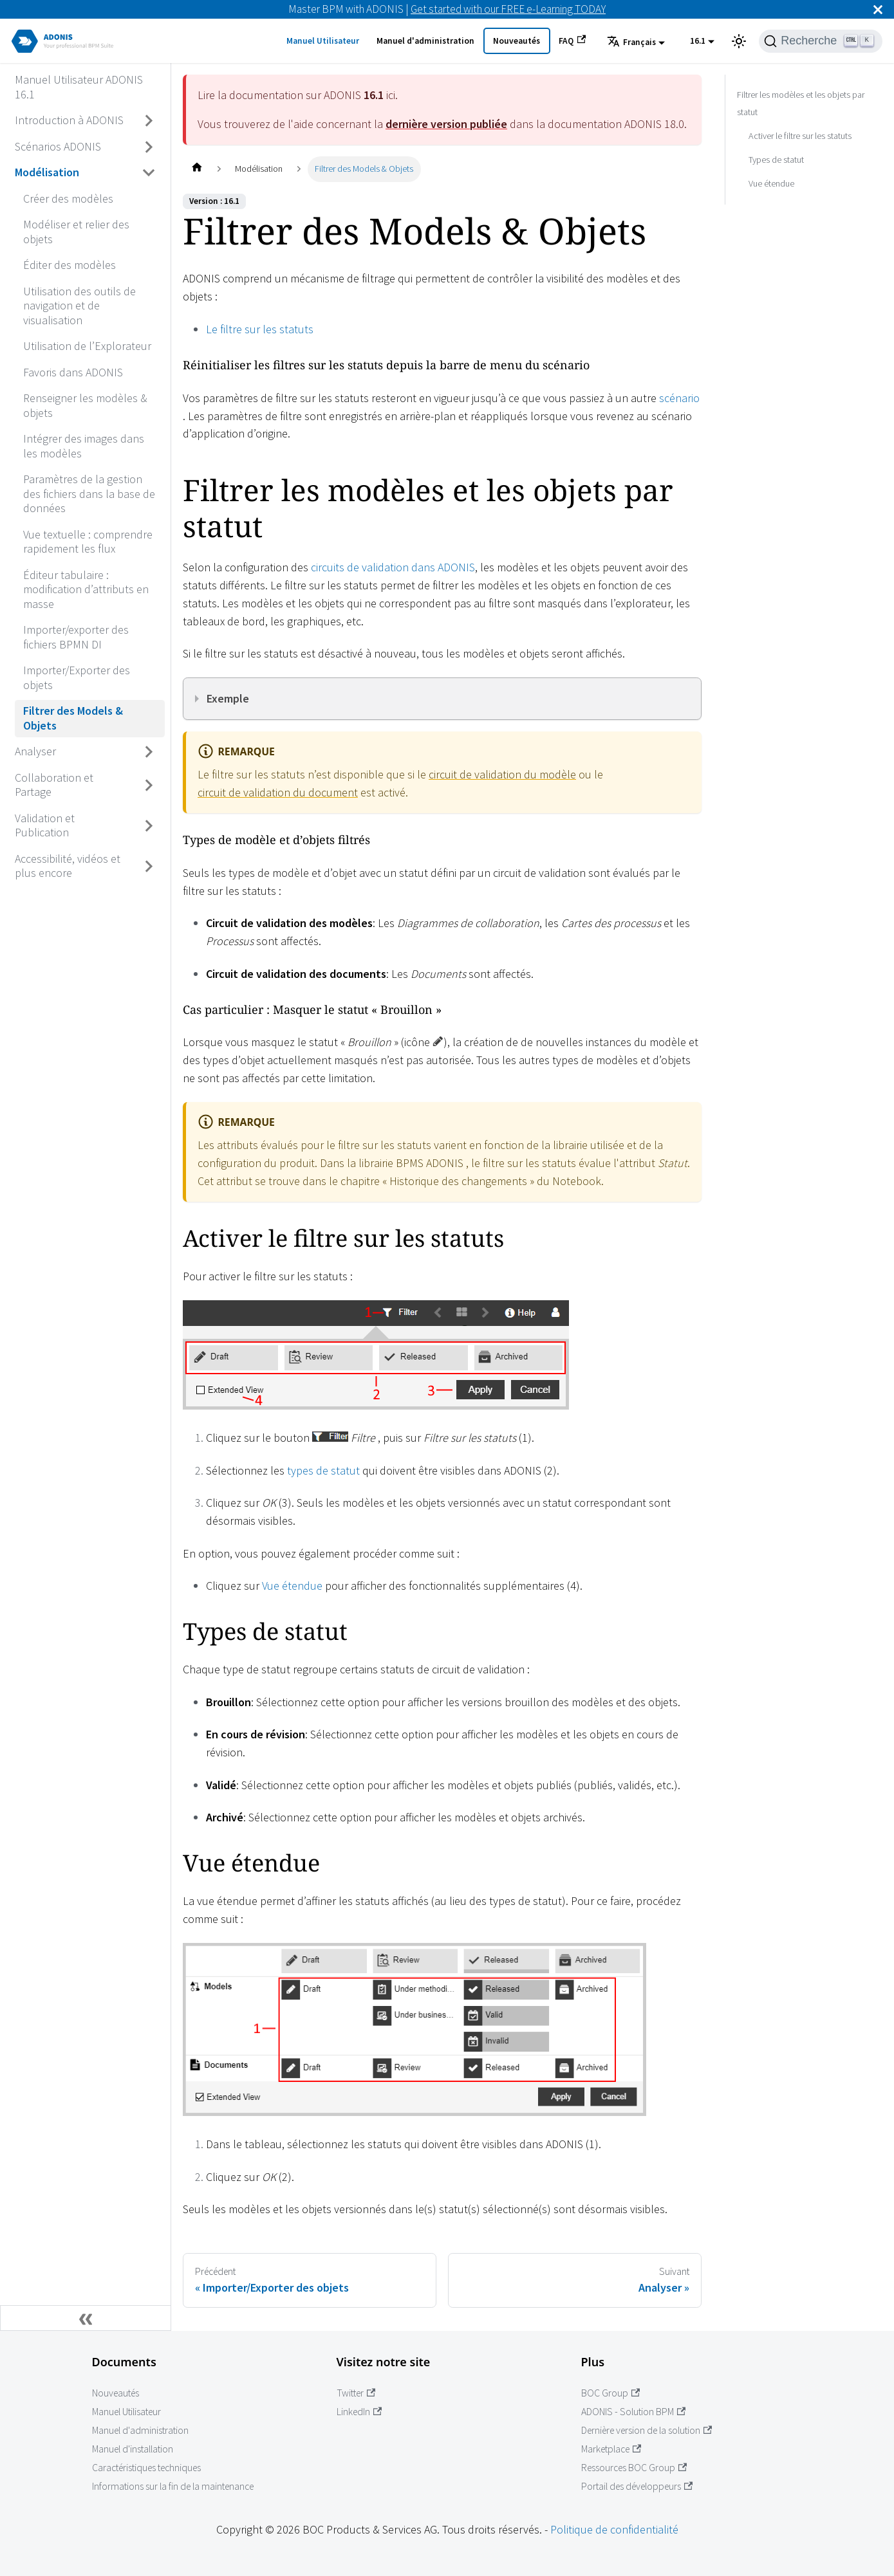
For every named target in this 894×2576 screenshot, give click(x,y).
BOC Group (610, 2393)
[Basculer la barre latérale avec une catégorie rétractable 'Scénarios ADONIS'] (149, 146)
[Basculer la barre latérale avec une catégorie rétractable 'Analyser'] (149, 752)
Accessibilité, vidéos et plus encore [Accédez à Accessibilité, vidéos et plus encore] (67, 866)
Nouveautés (516, 40)
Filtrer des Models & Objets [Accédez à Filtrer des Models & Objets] (73, 718)
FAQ (572, 40)
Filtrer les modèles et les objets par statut (800, 103)
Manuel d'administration (425, 40)
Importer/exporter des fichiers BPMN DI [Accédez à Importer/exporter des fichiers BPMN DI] (76, 637)
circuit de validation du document (278, 792)
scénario (679, 398)
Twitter (356, 2393)
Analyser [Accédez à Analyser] (35, 751)
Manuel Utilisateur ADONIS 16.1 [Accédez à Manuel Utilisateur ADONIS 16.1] (79, 87)
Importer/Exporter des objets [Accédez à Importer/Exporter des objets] (76, 677)
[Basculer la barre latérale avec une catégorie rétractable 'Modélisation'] (149, 173)
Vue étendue (292, 1585)
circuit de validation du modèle (502, 774)
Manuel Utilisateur (322, 40)
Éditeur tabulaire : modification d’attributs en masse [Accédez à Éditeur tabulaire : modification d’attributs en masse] (86, 589)
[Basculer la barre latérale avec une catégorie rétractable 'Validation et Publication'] (149, 826)
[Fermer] (878, 9)
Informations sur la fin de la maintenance (173, 2486)
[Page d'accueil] (196, 168)
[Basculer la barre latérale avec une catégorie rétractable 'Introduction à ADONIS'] (149, 121)
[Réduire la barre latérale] (85, 2318)
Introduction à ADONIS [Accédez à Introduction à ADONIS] (69, 120)
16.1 (697, 40)
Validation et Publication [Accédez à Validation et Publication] (45, 825)
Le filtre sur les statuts (259, 329)
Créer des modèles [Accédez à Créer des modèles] (68, 198)
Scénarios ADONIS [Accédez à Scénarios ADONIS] (58, 146)
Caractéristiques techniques (146, 2467)
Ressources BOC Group (634, 2467)
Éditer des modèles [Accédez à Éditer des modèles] (69, 264)
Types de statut (776, 159)
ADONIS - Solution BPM (633, 2412)
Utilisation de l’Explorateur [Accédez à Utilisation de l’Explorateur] (87, 345)
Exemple (228, 698)
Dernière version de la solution (646, 2430)
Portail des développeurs (637, 2486)
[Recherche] (820, 41)
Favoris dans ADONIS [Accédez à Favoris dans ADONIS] (73, 372)
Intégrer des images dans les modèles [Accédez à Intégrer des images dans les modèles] (83, 446)
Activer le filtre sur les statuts (800, 136)
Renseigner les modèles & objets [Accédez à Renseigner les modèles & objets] (85, 405)
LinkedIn (359, 2412)
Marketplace (611, 2449)
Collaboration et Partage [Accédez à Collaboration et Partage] (54, 785)
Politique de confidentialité (614, 2529)
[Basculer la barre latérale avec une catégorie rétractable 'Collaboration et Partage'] (149, 785)
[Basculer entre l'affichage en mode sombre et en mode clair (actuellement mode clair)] (738, 41)
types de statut (323, 1470)
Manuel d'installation (132, 2449)
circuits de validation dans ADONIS (393, 567)
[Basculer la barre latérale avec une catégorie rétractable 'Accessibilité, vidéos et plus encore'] (149, 866)
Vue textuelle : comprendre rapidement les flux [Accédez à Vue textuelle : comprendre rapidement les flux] (88, 542)
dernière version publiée (446, 123)
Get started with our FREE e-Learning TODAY (508, 9)
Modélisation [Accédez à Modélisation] (47, 172)
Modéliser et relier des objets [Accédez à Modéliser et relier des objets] (76, 231)
